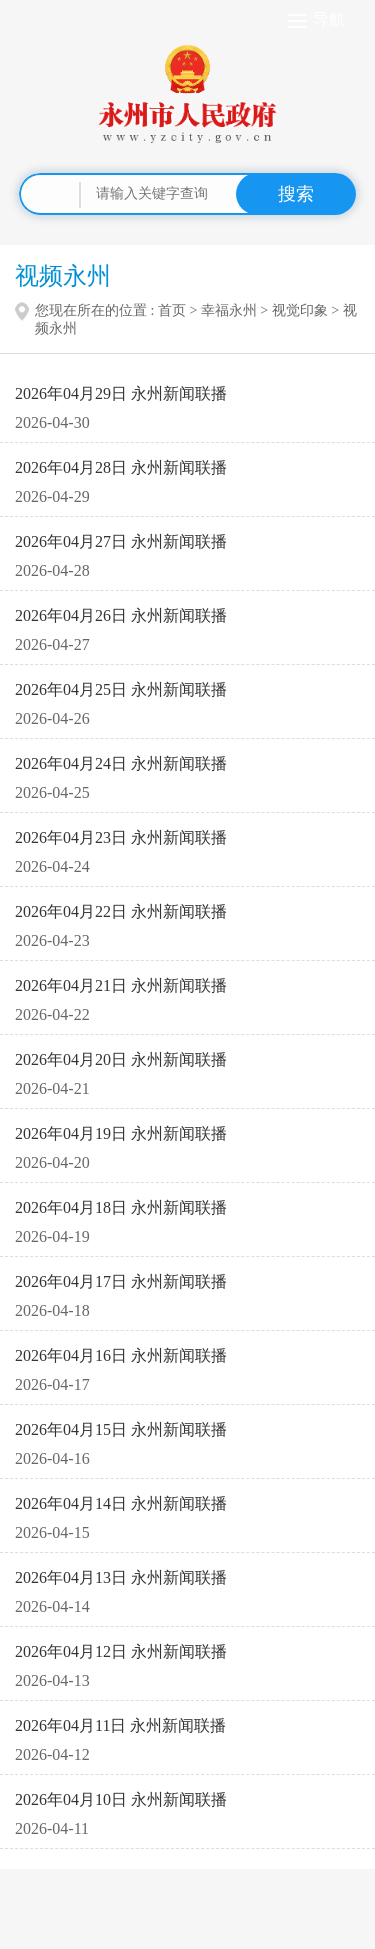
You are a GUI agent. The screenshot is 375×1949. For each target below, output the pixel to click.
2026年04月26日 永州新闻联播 (121, 615)
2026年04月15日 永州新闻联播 (121, 1429)
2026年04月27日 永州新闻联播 (121, 541)
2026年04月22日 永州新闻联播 (121, 911)
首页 (172, 310)
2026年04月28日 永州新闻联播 (121, 467)
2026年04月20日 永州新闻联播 (121, 1059)
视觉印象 (300, 310)
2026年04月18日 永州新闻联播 (121, 1207)
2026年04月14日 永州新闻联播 (121, 1503)
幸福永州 (229, 310)
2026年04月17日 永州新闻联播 (121, 1281)
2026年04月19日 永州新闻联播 (121, 1133)
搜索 (296, 194)
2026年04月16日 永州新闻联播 (121, 1355)
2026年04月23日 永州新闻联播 (121, 837)
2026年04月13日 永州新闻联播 (121, 1577)
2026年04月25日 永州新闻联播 (121, 689)
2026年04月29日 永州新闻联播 (121, 393)
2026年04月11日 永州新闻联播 (120, 1725)
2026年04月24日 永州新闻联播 (121, 763)
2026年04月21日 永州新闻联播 (121, 985)
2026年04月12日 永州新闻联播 (121, 1651)
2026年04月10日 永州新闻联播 (121, 1799)
